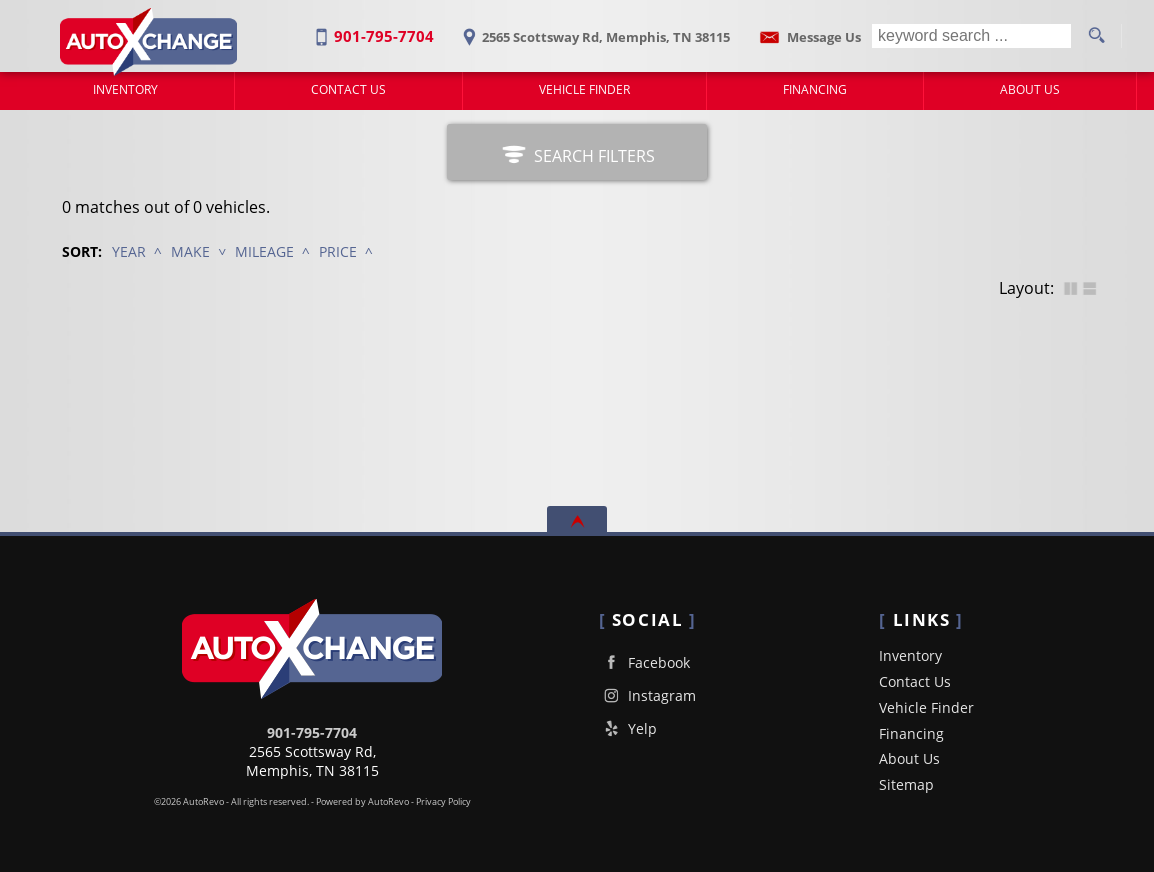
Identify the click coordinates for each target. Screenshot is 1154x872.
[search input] (971, 36)
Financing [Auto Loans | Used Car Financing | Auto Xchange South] (815, 89)
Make (190, 251)
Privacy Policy (443, 802)
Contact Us (915, 681)
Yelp (628, 728)
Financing (911, 733)
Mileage (264, 251)
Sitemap (906, 784)
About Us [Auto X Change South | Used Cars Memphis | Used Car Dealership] (1030, 89)
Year (129, 251)
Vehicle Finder (926, 707)
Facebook (644, 662)
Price (338, 251)
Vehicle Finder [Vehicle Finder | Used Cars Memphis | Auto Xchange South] (584, 89)
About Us (909, 758)
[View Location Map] (593, 30)
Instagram (647, 695)
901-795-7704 (312, 732)
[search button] (1096, 36)
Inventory (125, 89)
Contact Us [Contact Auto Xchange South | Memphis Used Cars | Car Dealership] (348, 89)
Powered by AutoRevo (362, 802)
